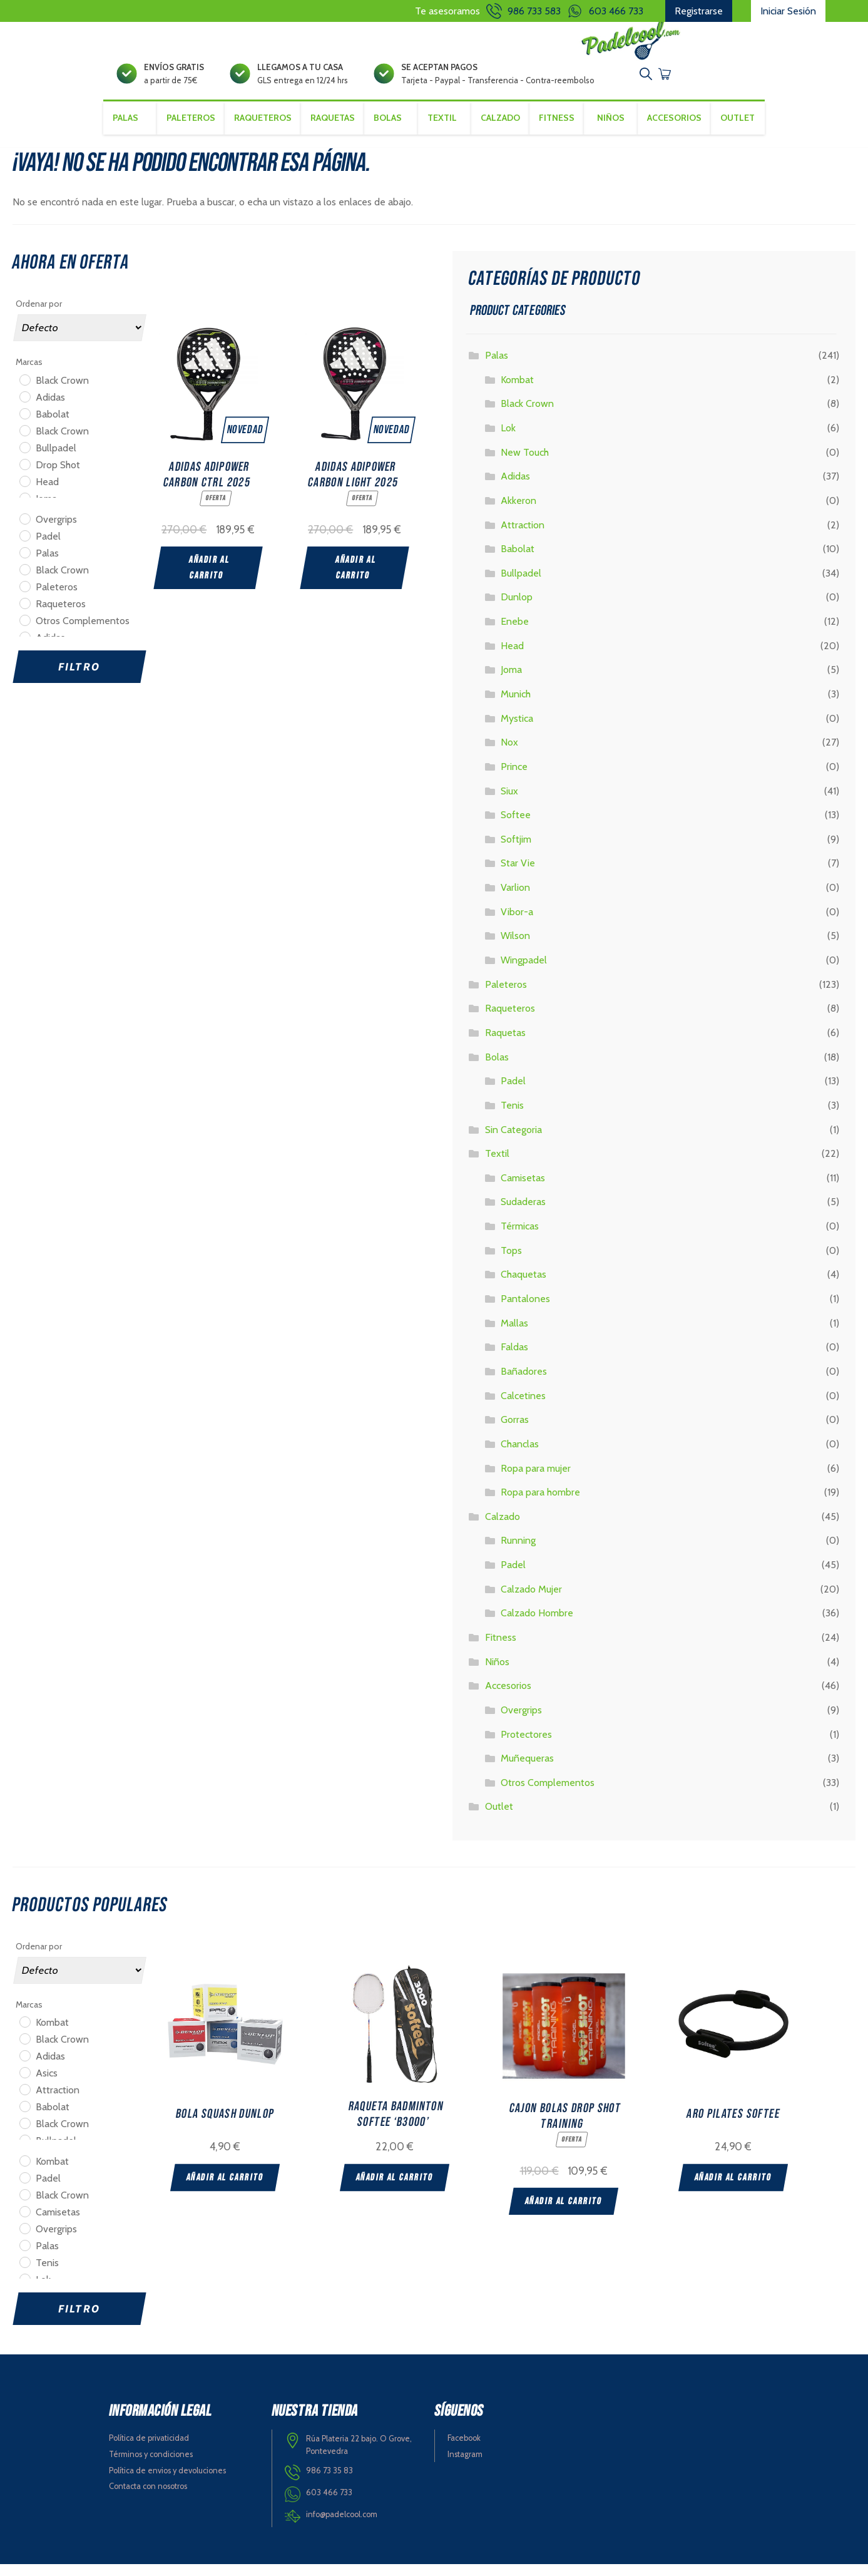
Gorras (515, 1431)
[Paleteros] (24, 597)
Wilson (515, 947)
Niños (612, 142)
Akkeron (518, 512)
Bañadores (524, 1382)
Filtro (79, 677)
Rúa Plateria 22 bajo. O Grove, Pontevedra (359, 2456)
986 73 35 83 (329, 2482)
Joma (511, 681)
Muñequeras (527, 1770)
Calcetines (523, 1407)
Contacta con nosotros (148, 2498)
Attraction (522, 536)
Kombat (517, 391)
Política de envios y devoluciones (167, 2481)
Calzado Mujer (531, 1600)
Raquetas (330, 142)
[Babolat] (24, 424)
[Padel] (24, 546)
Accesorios (508, 1697)
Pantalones (525, 1310)
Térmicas (520, 1237)
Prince (514, 778)
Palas (496, 366)
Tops (511, 1262)
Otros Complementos (548, 1794)
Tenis (512, 1116)
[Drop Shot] (24, 475)
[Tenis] (24, 2274)
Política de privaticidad (149, 2449)
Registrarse (699, 11)
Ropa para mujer (536, 1480)
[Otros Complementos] (24, 631)
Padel (513, 1093)
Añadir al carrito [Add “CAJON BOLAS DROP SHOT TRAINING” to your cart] (591, 2210)
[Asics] (24, 2084)
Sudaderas (523, 1213)
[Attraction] (24, 2101)
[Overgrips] (24, 530)
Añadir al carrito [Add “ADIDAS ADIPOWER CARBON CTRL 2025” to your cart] (209, 577)
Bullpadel (521, 584)
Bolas (497, 1068)
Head (512, 657)
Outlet (741, 142)
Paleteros (188, 142)
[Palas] (24, 563)
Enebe (515, 633)
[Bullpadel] (24, 458)
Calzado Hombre (537, 1625)
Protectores (526, 1746)
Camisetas (523, 1189)
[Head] (24, 492)
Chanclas (520, 1455)
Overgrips (521, 1721)
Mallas (514, 1334)
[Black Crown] (24, 391)
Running (518, 1552)
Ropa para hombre (540, 1503)
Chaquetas (523, 1286)
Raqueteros (260, 142)
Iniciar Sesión (788, 11)
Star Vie (518, 875)
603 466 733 (616, 11)
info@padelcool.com (341, 2526)
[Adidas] (24, 408)
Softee (516, 827)
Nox (509, 754)
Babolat (517, 561)
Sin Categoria (513, 1141)
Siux (509, 802)
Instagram (465, 2465)
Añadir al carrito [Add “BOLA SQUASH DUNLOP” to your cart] (225, 2188)
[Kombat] (24, 2033)
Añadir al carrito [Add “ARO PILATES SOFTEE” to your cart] (774, 2188)
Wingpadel (524, 971)
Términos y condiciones (151, 2465)
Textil (497, 1165)
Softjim (516, 850)
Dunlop (517, 609)
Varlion (515, 899)
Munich (516, 705)
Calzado (502, 1528)
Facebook (464, 2449)
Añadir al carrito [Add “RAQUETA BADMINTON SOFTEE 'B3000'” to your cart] (408, 2188)
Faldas (514, 1359)
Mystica (517, 730)
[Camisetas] (24, 2223)
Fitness (558, 142)
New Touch (525, 464)
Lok (508, 439)
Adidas (515, 488)
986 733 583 (534, 11)
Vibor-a (517, 923)
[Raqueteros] (24, 614)
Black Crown (527, 415)
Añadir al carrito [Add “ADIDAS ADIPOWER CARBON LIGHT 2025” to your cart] (356, 577)
